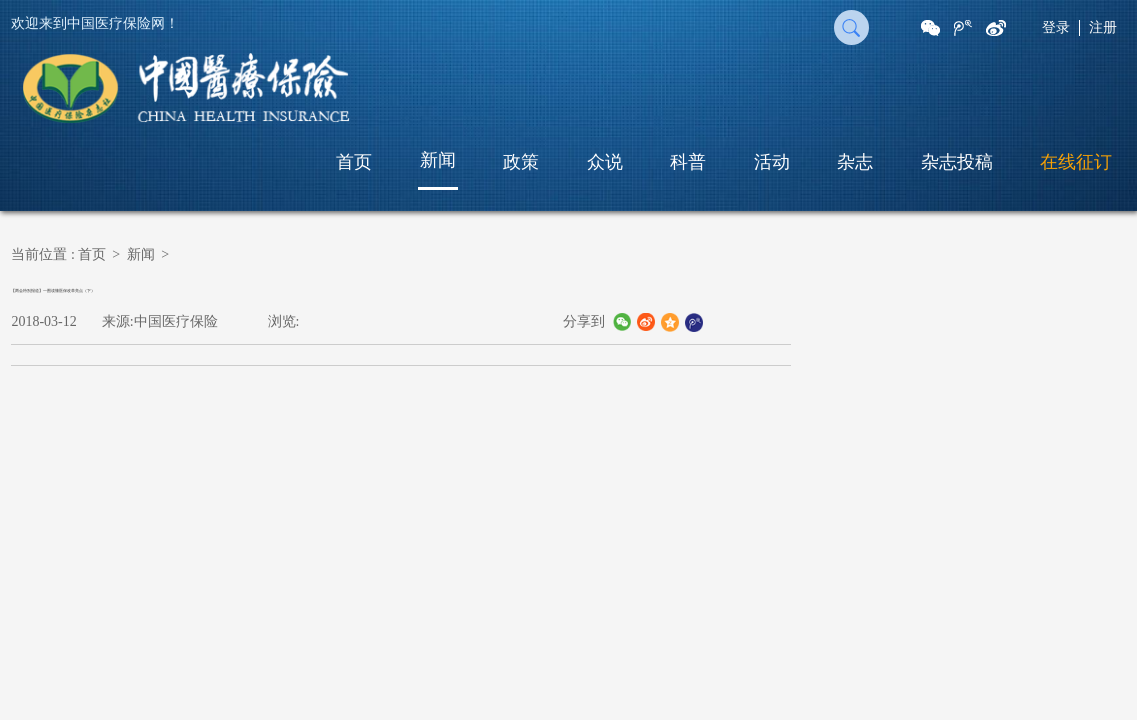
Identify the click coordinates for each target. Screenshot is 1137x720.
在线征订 (1076, 162)
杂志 (855, 162)
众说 (605, 162)
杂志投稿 (957, 162)
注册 (1103, 27)
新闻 (438, 160)
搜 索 (851, 27)
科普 (688, 162)
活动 (772, 162)
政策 (521, 162)
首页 (354, 162)
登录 (1056, 27)
